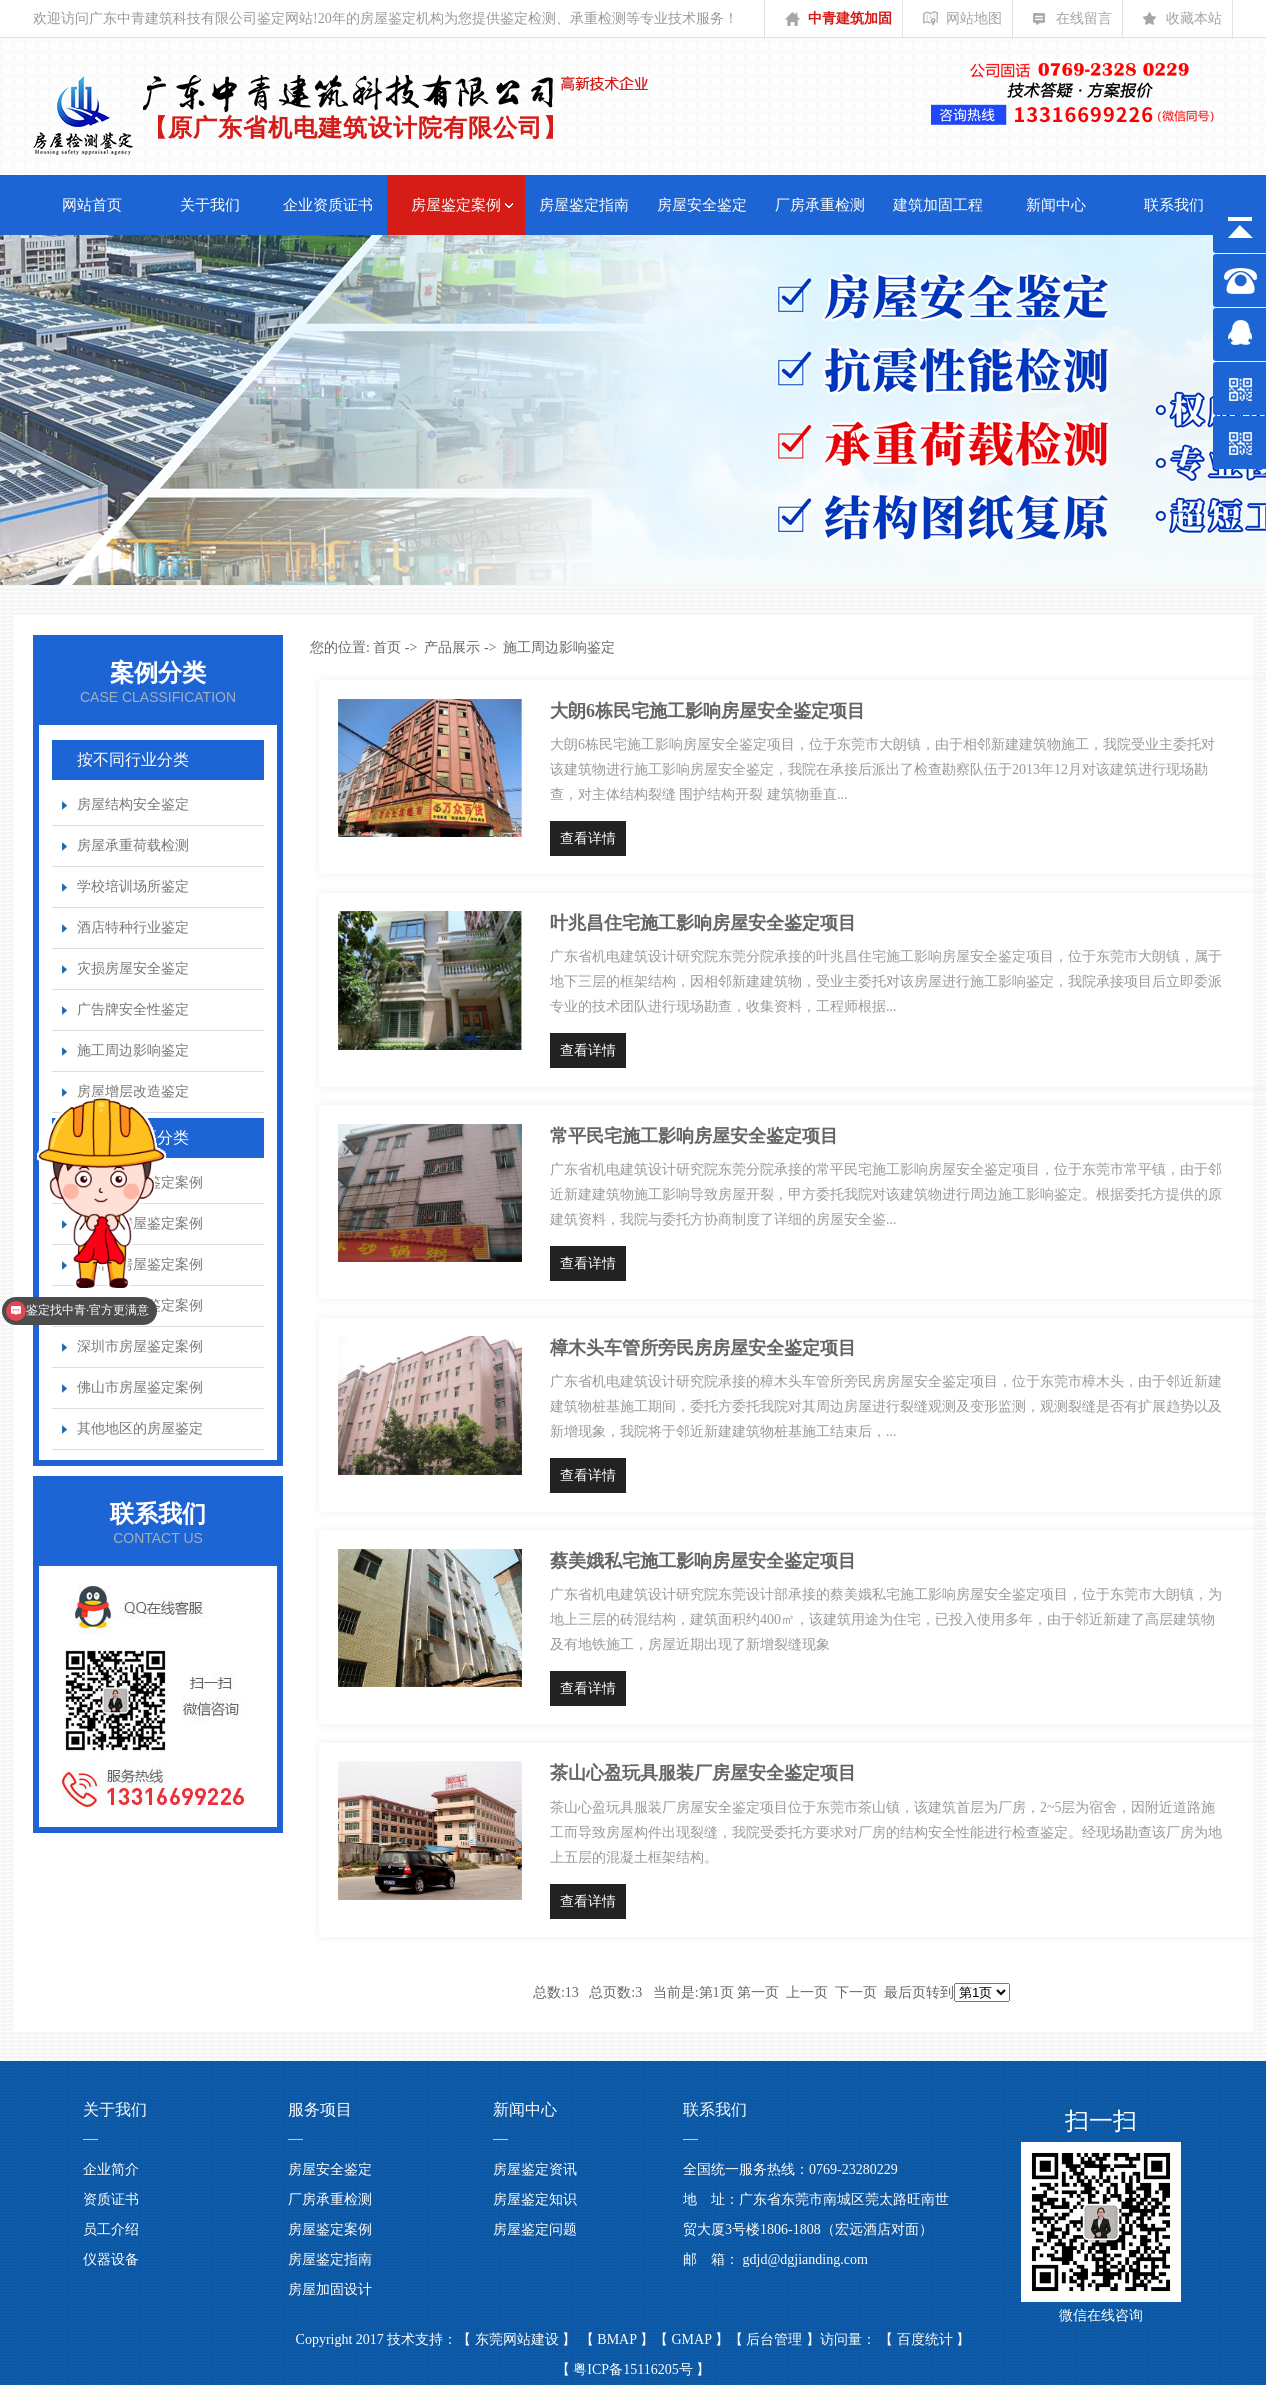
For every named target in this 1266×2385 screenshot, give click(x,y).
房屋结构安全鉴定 (133, 804)
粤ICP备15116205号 (633, 2369)
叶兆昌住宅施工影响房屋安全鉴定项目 (703, 923)
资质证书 (111, 2199)
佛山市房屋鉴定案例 (140, 1387)
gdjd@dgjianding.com (805, 2259)
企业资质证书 (328, 205)
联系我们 (1174, 205)
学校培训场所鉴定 (133, 886)
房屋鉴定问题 (535, 2229)
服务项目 (320, 2109)
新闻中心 (1056, 205)
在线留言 (1072, 24)
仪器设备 (111, 2259)
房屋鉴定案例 (456, 205)
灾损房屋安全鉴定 (133, 968)
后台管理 (776, 2339)
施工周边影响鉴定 (133, 1050)
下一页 (856, 1992)
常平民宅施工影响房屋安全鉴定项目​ (694, 1136)
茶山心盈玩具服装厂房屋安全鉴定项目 (703, 1773)
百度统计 (927, 2339)
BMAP (618, 2339)
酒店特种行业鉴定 (133, 927)
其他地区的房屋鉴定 (140, 1428)
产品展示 (452, 647)
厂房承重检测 (820, 205)
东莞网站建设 (519, 2339)
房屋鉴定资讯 (535, 2169)
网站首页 (92, 205)
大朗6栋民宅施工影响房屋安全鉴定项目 (707, 711)
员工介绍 (111, 2229)
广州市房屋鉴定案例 (140, 1305)
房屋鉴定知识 (535, 2199)
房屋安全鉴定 (702, 205)
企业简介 (111, 2169)
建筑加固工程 (938, 205)
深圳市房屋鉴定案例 (140, 1346)
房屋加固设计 (330, 2289)
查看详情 (588, 838)
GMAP (693, 2339)
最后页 (905, 1992)
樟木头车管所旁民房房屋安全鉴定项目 (703, 1348)
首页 (387, 647)
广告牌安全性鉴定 (133, 1009)
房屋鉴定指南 (584, 205)
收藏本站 (1182, 24)
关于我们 (210, 205)
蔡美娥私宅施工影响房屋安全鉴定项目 (703, 1561)
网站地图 (962, 24)
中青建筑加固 (838, 24)
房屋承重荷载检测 (133, 845)
